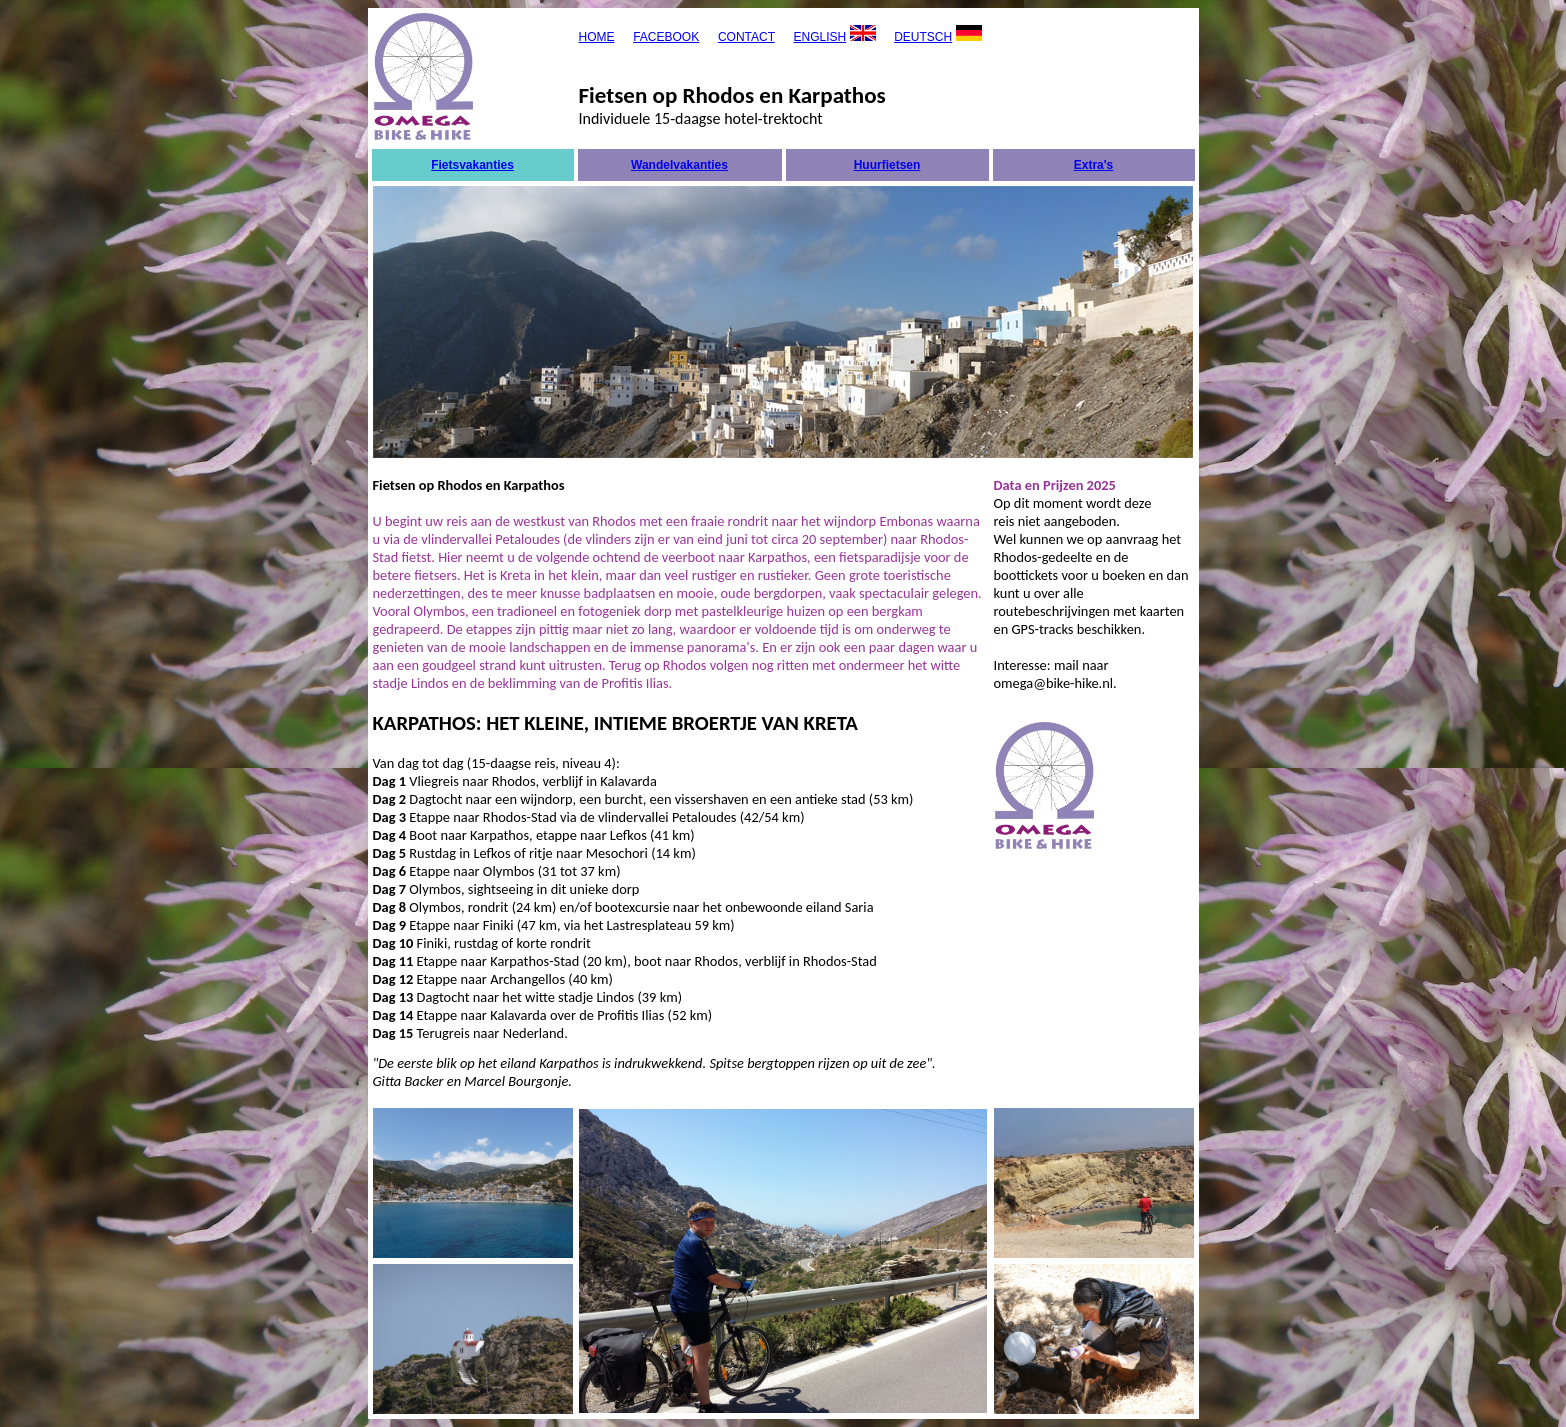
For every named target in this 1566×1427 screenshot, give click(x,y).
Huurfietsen (887, 165)
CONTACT (746, 37)
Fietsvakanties (472, 165)
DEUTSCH (923, 37)
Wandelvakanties (679, 165)
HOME (597, 37)
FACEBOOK (666, 37)
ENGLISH (819, 37)
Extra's (1094, 165)
